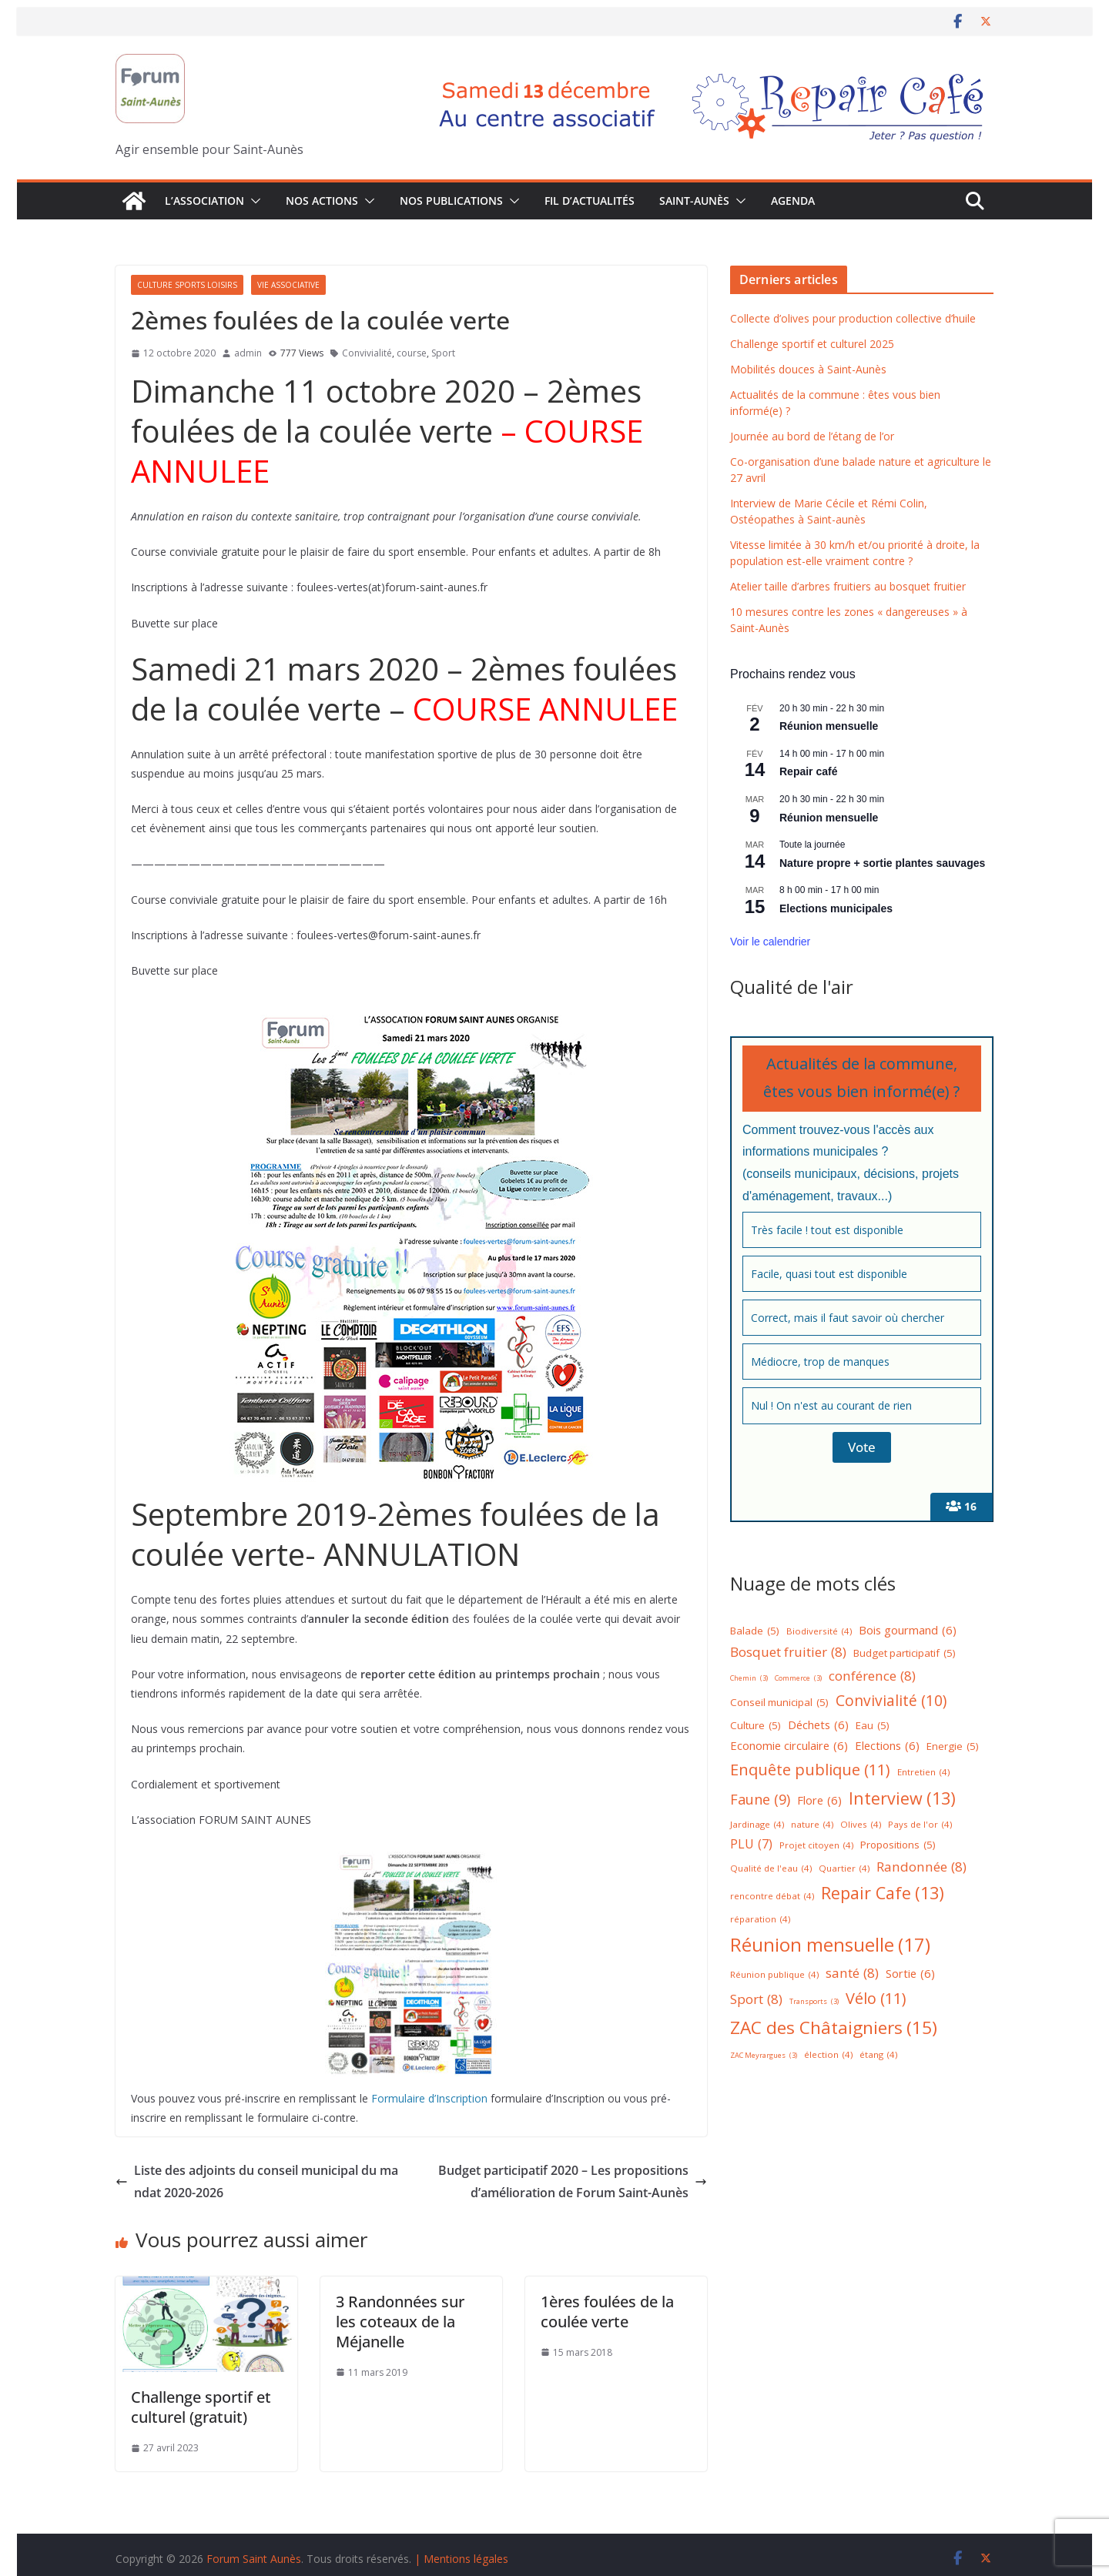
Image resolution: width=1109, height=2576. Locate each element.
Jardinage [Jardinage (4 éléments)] (757, 1825)
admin (248, 353)
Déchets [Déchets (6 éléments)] (818, 1725)
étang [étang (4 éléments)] (878, 2055)
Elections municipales (836, 908)
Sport (443, 353)
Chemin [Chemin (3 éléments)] (749, 1678)
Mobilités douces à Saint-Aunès (808, 369)
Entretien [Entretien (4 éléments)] (923, 1773)
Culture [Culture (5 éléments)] (755, 1726)
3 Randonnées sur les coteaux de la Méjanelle (400, 2321)
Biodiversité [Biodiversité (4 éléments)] (819, 1632)
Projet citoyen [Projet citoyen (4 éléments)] (816, 1846)
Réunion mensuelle (828, 726)
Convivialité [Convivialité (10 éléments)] (891, 1701)
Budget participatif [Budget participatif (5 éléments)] (904, 1653)
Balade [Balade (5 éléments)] (754, 1631)
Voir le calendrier (770, 941)
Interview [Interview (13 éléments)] (902, 1799)
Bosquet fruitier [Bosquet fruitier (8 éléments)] (788, 1652)
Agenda (793, 200)
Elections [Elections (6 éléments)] (887, 1745)
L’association (204, 200)
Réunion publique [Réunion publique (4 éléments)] (774, 1975)
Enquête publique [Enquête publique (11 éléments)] (810, 1770)
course (412, 353)
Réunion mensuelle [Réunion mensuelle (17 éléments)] (830, 1944)
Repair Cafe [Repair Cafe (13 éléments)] (882, 1893)
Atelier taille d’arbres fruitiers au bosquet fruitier (848, 586)
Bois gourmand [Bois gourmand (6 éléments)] (908, 1630)
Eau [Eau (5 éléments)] (873, 1726)
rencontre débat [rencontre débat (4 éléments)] (772, 1897)
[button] (252, 201)
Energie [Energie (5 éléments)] (952, 1747)
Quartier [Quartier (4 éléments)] (844, 1869)
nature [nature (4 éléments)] (812, 1825)
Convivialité (367, 353)
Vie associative (288, 284)
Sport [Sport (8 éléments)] (756, 2000)
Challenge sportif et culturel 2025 (812, 343)
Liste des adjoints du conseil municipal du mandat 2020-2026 (257, 2181)
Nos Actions (322, 200)
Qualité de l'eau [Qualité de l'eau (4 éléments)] (771, 1869)
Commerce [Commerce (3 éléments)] (798, 1678)
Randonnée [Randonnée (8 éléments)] (921, 1867)
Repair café (808, 771)
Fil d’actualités (589, 200)
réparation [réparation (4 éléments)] (760, 1920)
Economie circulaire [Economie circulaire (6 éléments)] (789, 1745)
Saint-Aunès (694, 200)
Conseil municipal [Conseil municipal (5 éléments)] (779, 1703)
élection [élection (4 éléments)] (828, 2055)
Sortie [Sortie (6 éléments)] (910, 1973)
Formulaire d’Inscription (429, 2098)
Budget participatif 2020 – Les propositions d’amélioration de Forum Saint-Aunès (572, 2181)
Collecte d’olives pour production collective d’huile (853, 318)
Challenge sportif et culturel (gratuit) (201, 2407)
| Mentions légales (461, 2558)
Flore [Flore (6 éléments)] (819, 1800)
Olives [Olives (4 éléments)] (860, 1825)
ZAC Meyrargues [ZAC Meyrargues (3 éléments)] (763, 2055)
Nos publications (451, 200)
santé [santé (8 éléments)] (852, 1974)
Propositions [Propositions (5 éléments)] (898, 1845)
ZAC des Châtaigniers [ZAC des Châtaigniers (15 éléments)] (833, 2028)
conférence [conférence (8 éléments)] (872, 1676)
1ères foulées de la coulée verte (607, 2311)
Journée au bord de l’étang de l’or (812, 436)
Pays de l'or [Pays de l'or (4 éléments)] (920, 1825)
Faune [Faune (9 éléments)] (760, 1799)
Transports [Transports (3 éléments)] (814, 2002)
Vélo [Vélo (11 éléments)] (876, 1998)
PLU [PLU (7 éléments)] (751, 1844)
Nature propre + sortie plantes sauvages (882, 863)
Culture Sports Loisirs (187, 284)
